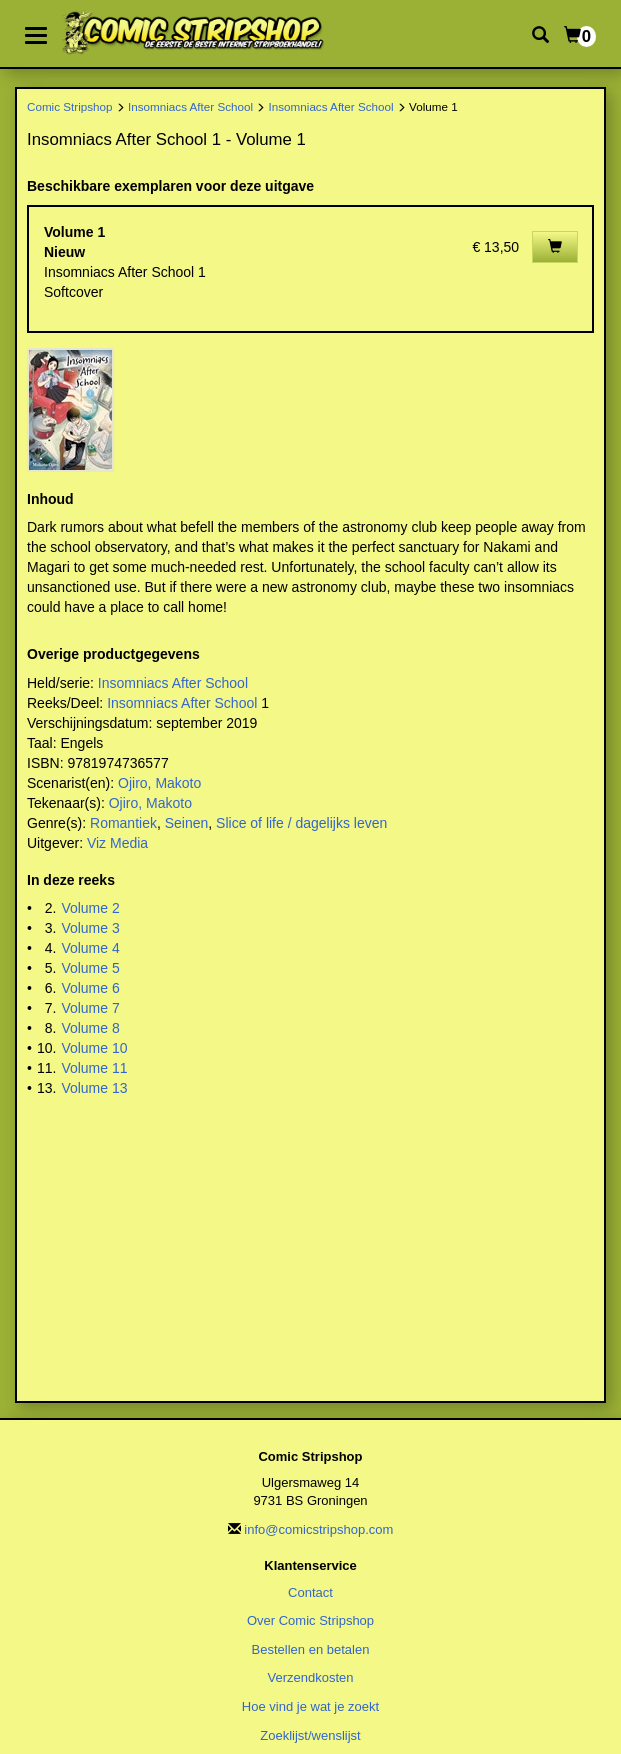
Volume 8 (90, 1028)
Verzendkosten (310, 1677)
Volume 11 (94, 1068)
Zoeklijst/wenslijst (310, 1735)
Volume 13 (94, 1088)
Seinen (187, 823)
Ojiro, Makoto (159, 783)
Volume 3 (90, 928)
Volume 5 (90, 968)
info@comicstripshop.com (318, 1529)
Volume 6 (90, 988)
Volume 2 (90, 908)
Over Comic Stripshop (310, 1620)
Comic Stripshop (70, 106)
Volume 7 (90, 1008)
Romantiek (123, 823)
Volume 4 (90, 948)
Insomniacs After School (190, 106)
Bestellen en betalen (311, 1649)
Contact (310, 1592)
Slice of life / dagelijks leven (301, 823)
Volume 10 (94, 1048)
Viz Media (117, 843)
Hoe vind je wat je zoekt (310, 1706)
